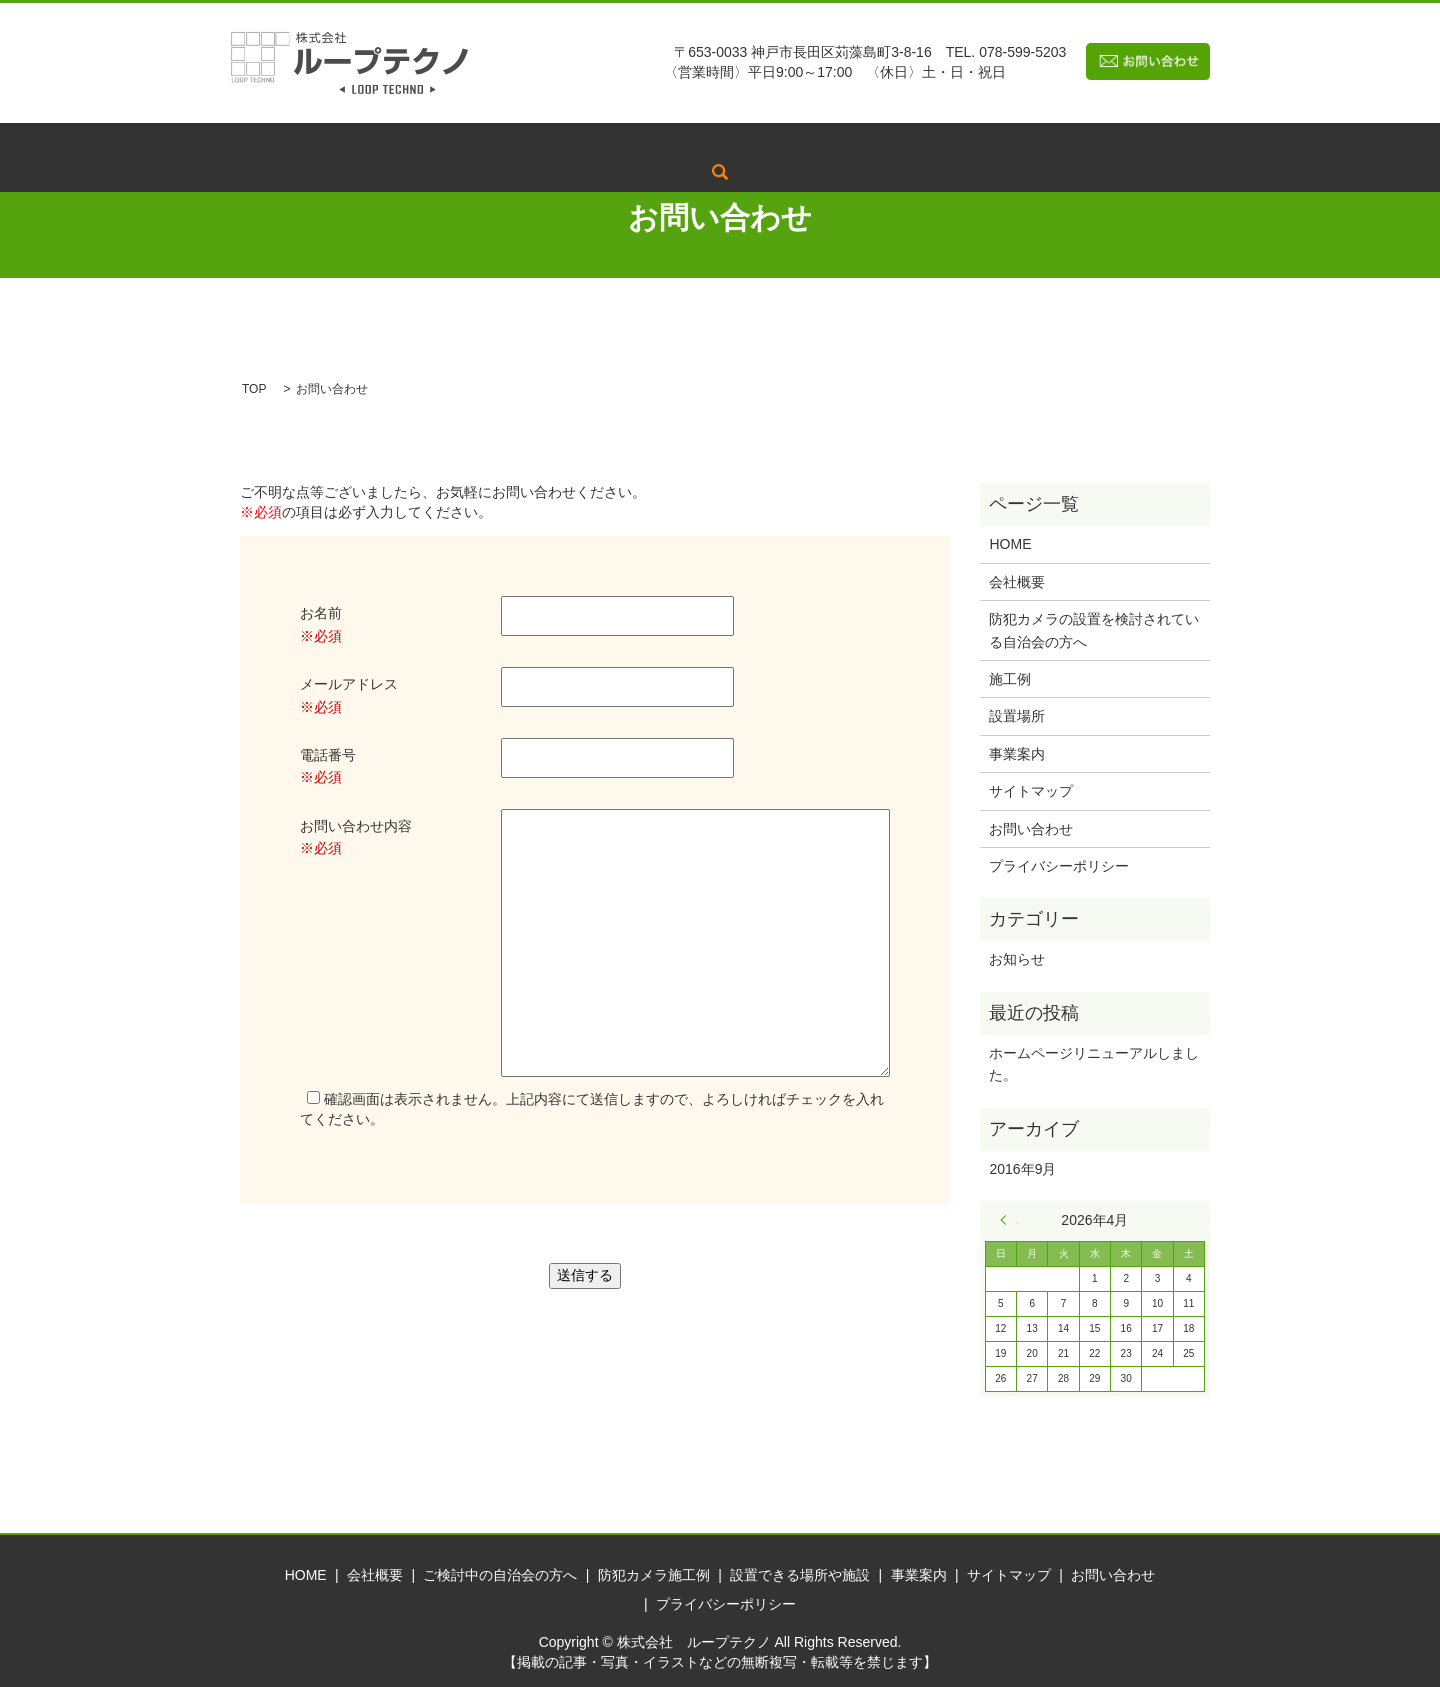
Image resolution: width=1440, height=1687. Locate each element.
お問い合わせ (1031, 829)
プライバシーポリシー (1059, 866)
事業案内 (1045, 142)
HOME (1010, 544)
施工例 (1010, 679)
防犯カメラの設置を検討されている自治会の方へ (1094, 630)
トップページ (345, 142)
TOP (254, 389)
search (1122, 142)
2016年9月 (1022, 1169)
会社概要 (449, 142)
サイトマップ (1031, 791)
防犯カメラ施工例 (754, 142)
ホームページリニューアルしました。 (1094, 1064)
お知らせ (1017, 959)
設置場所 (1017, 716)
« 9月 (1009, 1220)
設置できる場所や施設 (914, 142)
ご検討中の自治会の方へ (587, 142)
